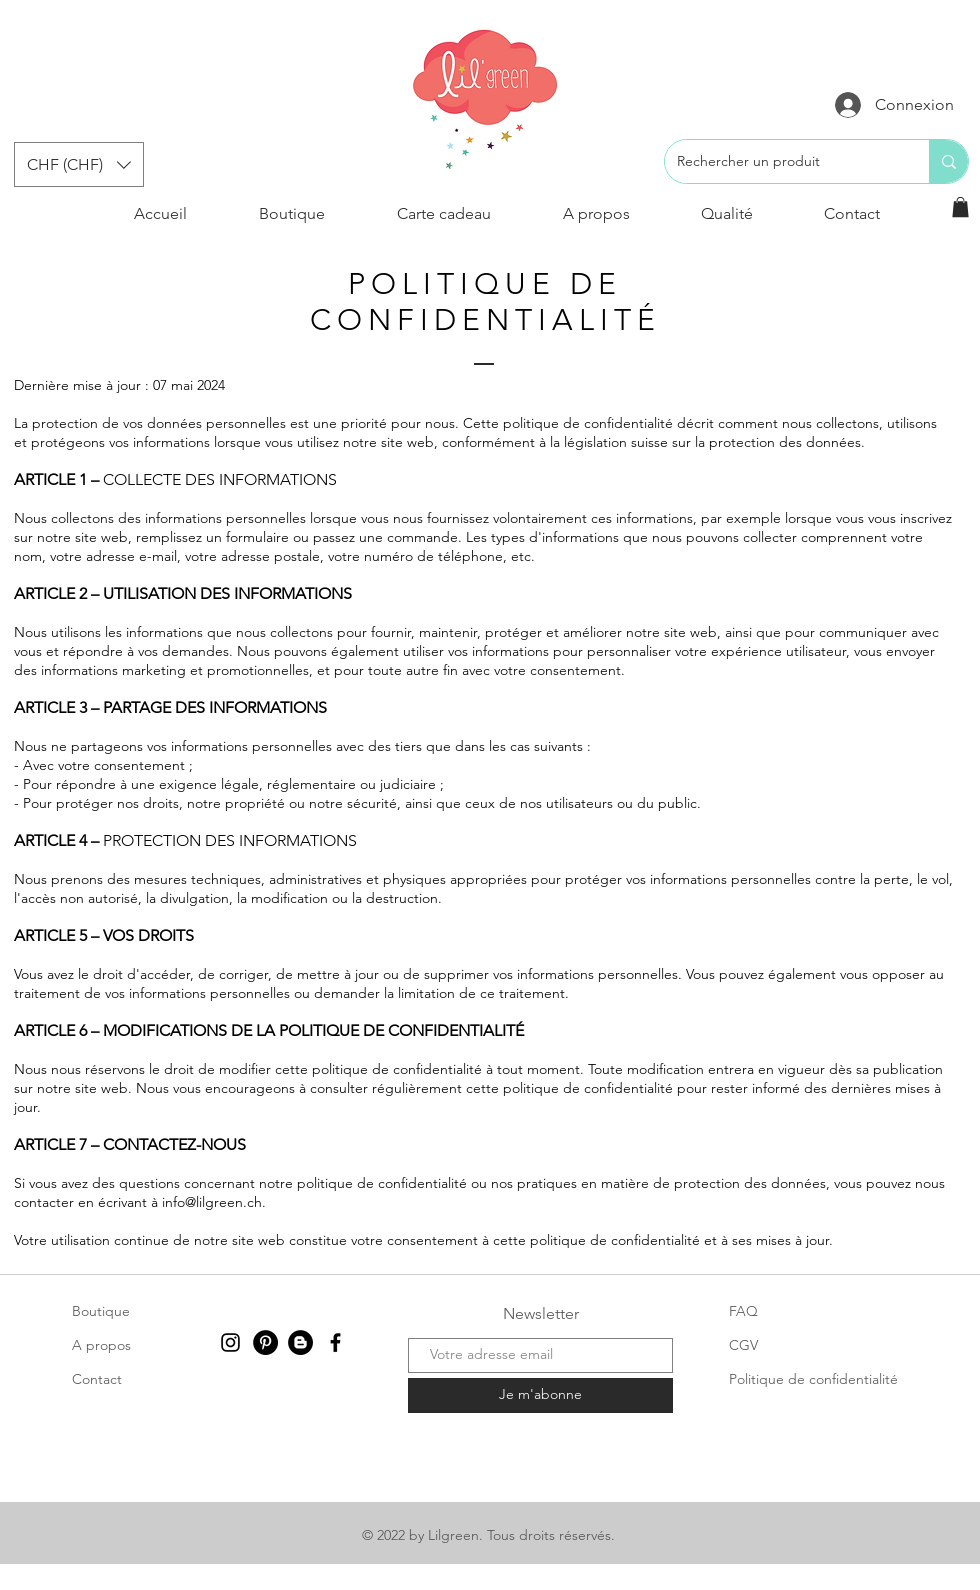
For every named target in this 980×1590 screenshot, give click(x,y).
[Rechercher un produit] (782, 161)
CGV (743, 1345)
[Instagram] (230, 1342)
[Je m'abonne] (540, 1395)
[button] (79, 164)
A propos (101, 1345)
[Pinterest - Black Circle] (265, 1342)
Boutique (101, 1311)
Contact (97, 1379)
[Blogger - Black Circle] (300, 1342)
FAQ (743, 1311)
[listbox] (79, 164)
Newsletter (541, 1313)
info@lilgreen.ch (212, 1202)
